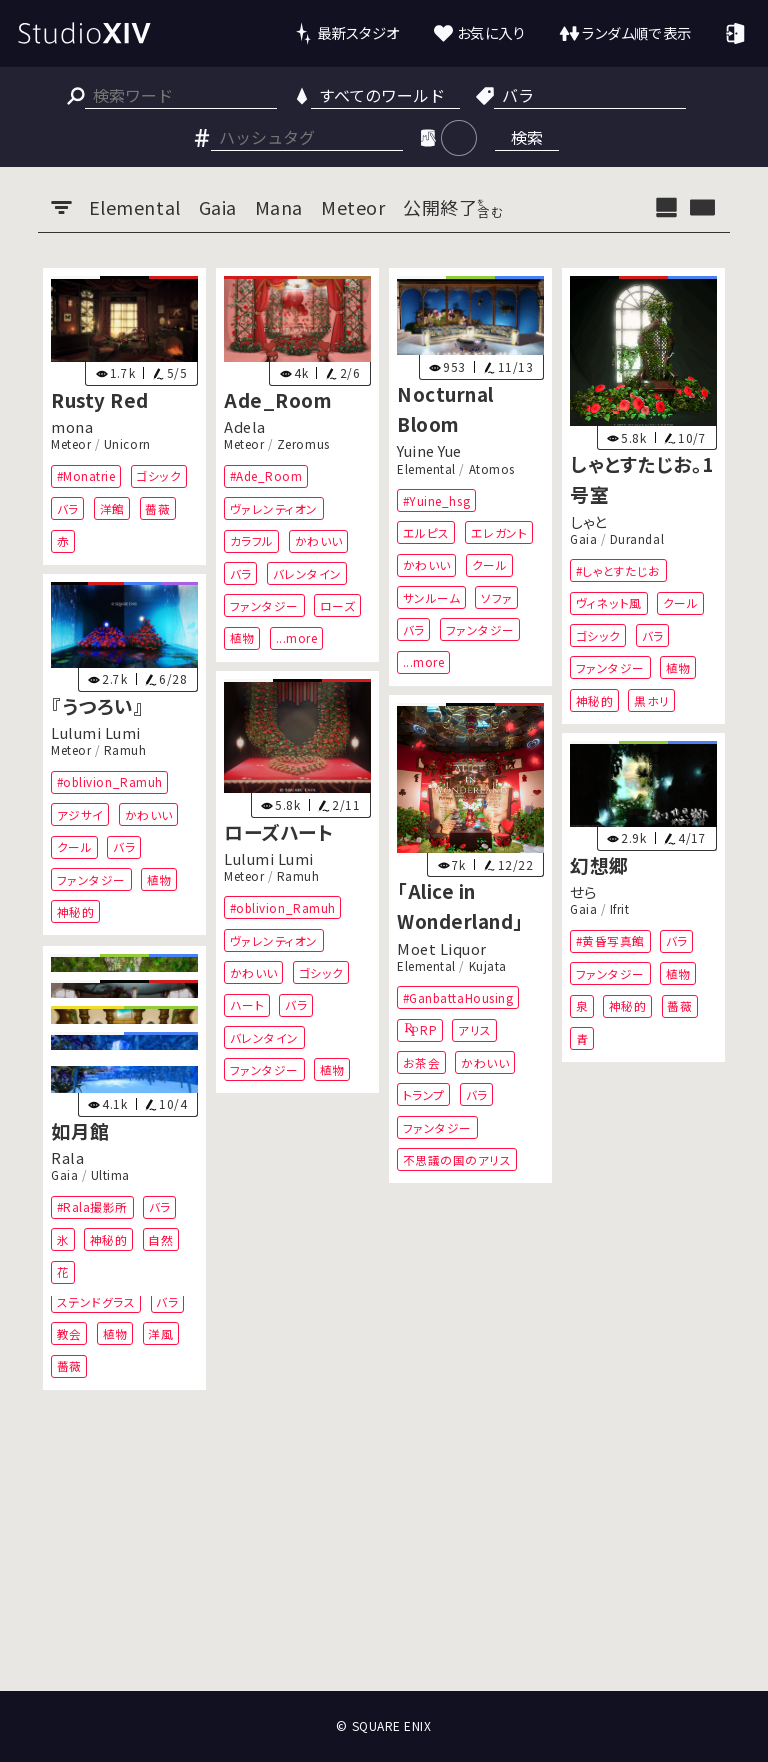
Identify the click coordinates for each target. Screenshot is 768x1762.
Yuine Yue (429, 450)
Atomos (492, 468)
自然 (161, 1238)
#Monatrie (86, 475)
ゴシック (159, 475)
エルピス (426, 531)
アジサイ (80, 814)
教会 (69, 1332)
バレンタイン (307, 572)
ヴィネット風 (608, 602)
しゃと (588, 520)
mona (72, 426)
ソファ (497, 596)
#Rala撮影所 (92, 1206)
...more (297, 637)
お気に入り (491, 32)
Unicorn (127, 444)
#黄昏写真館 (609, 941)
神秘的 (594, 699)
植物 (242, 637)
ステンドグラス (96, 1300)
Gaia (583, 538)
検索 (527, 137)
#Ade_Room (266, 475)
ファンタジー (264, 605)
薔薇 (158, 507)
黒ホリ (652, 699)
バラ (68, 507)
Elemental (426, 468)
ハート (247, 1005)
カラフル (252, 540)
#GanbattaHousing (458, 997)
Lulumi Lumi (96, 732)
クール (490, 564)
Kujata (488, 966)
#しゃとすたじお (617, 569)
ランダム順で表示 (636, 32)
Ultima (110, 1175)
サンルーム (432, 596)
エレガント (499, 531)
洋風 (161, 1332)
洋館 (112, 507)
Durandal (637, 538)
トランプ (424, 1095)
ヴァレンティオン (274, 507)
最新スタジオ (358, 32)
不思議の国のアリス (457, 1159)
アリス (475, 1030)
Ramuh (125, 751)
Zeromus (303, 444)
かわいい (319, 540)
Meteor (71, 444)
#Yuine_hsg (436, 499)
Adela (245, 426)
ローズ (338, 605)
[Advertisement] (384, 1617)
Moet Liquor (442, 948)
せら (583, 892)
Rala (67, 1157)
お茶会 (422, 1062)
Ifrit (620, 910)
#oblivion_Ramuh (110, 782)
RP (428, 1030)
